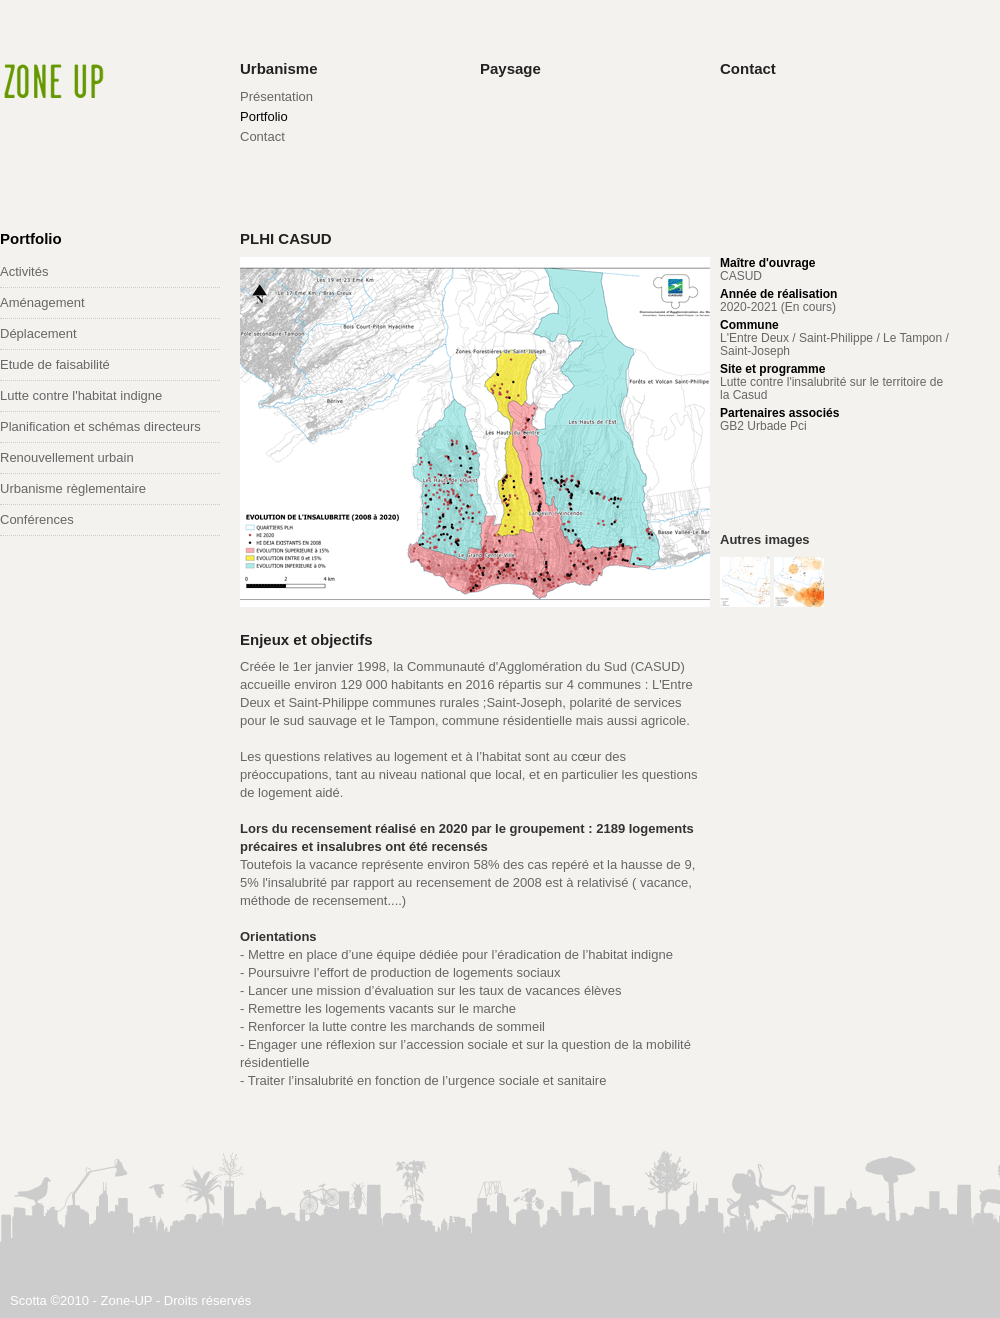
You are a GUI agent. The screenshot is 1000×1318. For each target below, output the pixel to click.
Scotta (28, 1300)
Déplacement (38, 333)
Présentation (276, 96)
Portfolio (264, 116)
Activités (24, 271)
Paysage (510, 68)
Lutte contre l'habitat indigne (81, 395)
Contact (262, 136)
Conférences (37, 519)
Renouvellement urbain (67, 457)
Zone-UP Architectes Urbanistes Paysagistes (50, 77)
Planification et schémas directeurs (100, 426)
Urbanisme (279, 68)
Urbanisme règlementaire (73, 488)
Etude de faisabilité (55, 364)
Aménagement (42, 302)
